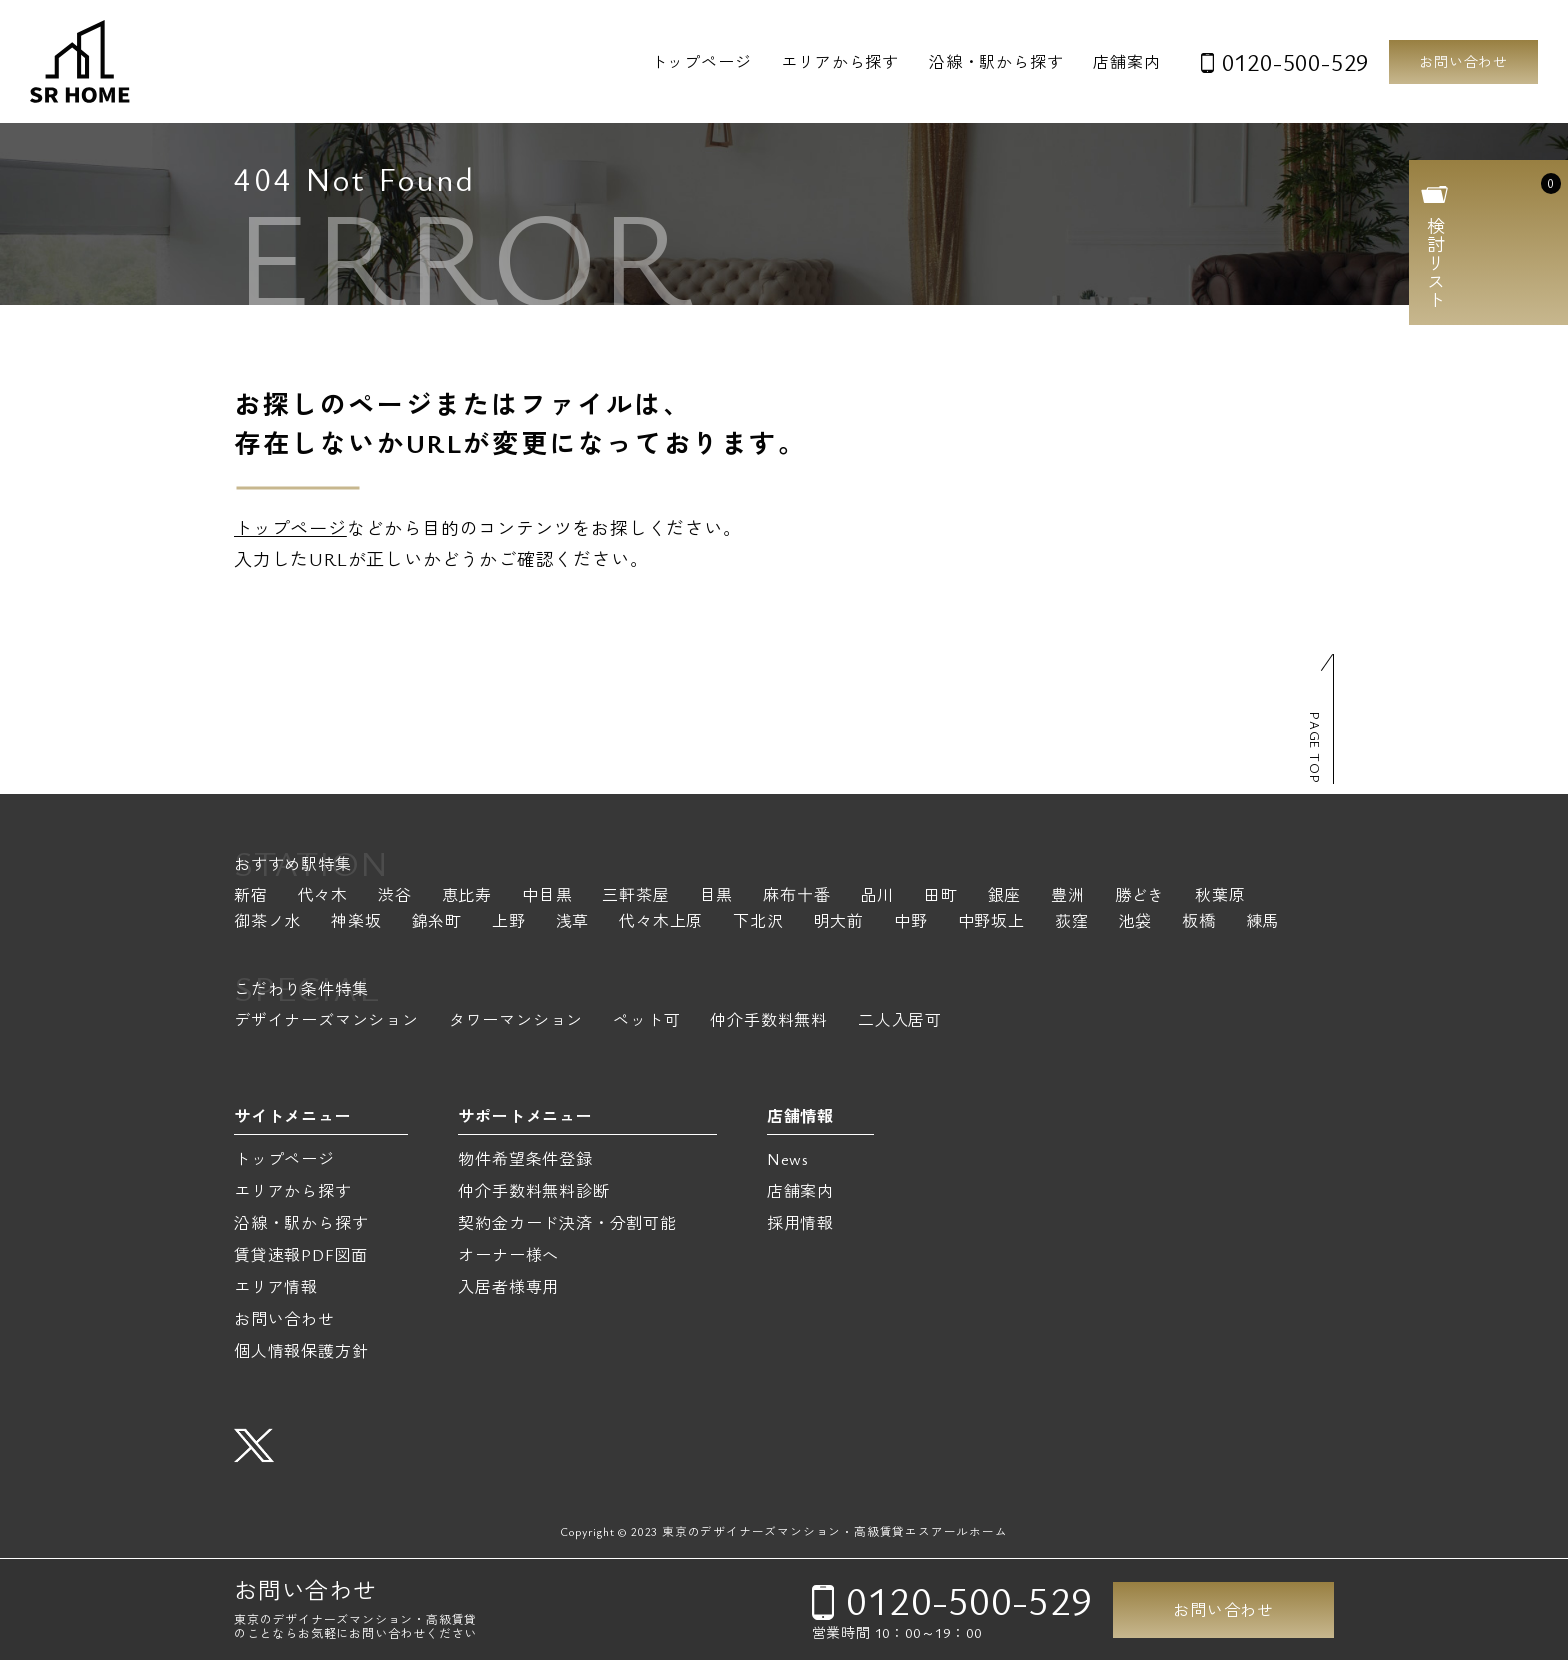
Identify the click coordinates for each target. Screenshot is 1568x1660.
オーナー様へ (508, 1255)
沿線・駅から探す (996, 62)
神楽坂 (356, 922)
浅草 (573, 922)
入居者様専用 (508, 1287)
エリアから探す (840, 62)
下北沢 (758, 922)
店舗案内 (1126, 62)
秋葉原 (1220, 896)
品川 (877, 896)
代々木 (323, 896)
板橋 (1199, 922)
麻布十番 (796, 896)
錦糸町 (437, 922)
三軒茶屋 (635, 896)
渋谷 (395, 896)
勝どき (1140, 896)
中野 (911, 922)
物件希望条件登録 (525, 1159)
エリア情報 (276, 1287)
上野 (509, 922)
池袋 (1135, 922)
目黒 (717, 896)
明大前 (839, 922)
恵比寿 (467, 896)
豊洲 (1068, 896)
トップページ (701, 62)
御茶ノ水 (267, 922)
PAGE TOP (1315, 747)
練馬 (1263, 922)
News (788, 1159)
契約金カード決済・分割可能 (567, 1223)
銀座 (1005, 896)
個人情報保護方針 (301, 1351)
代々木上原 (661, 922)
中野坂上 (991, 922)
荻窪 (1072, 922)
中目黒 (547, 896)
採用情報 (800, 1223)
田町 (941, 896)
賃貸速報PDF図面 (301, 1255)
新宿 (251, 896)
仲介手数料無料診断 (533, 1191)
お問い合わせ (1463, 61)
